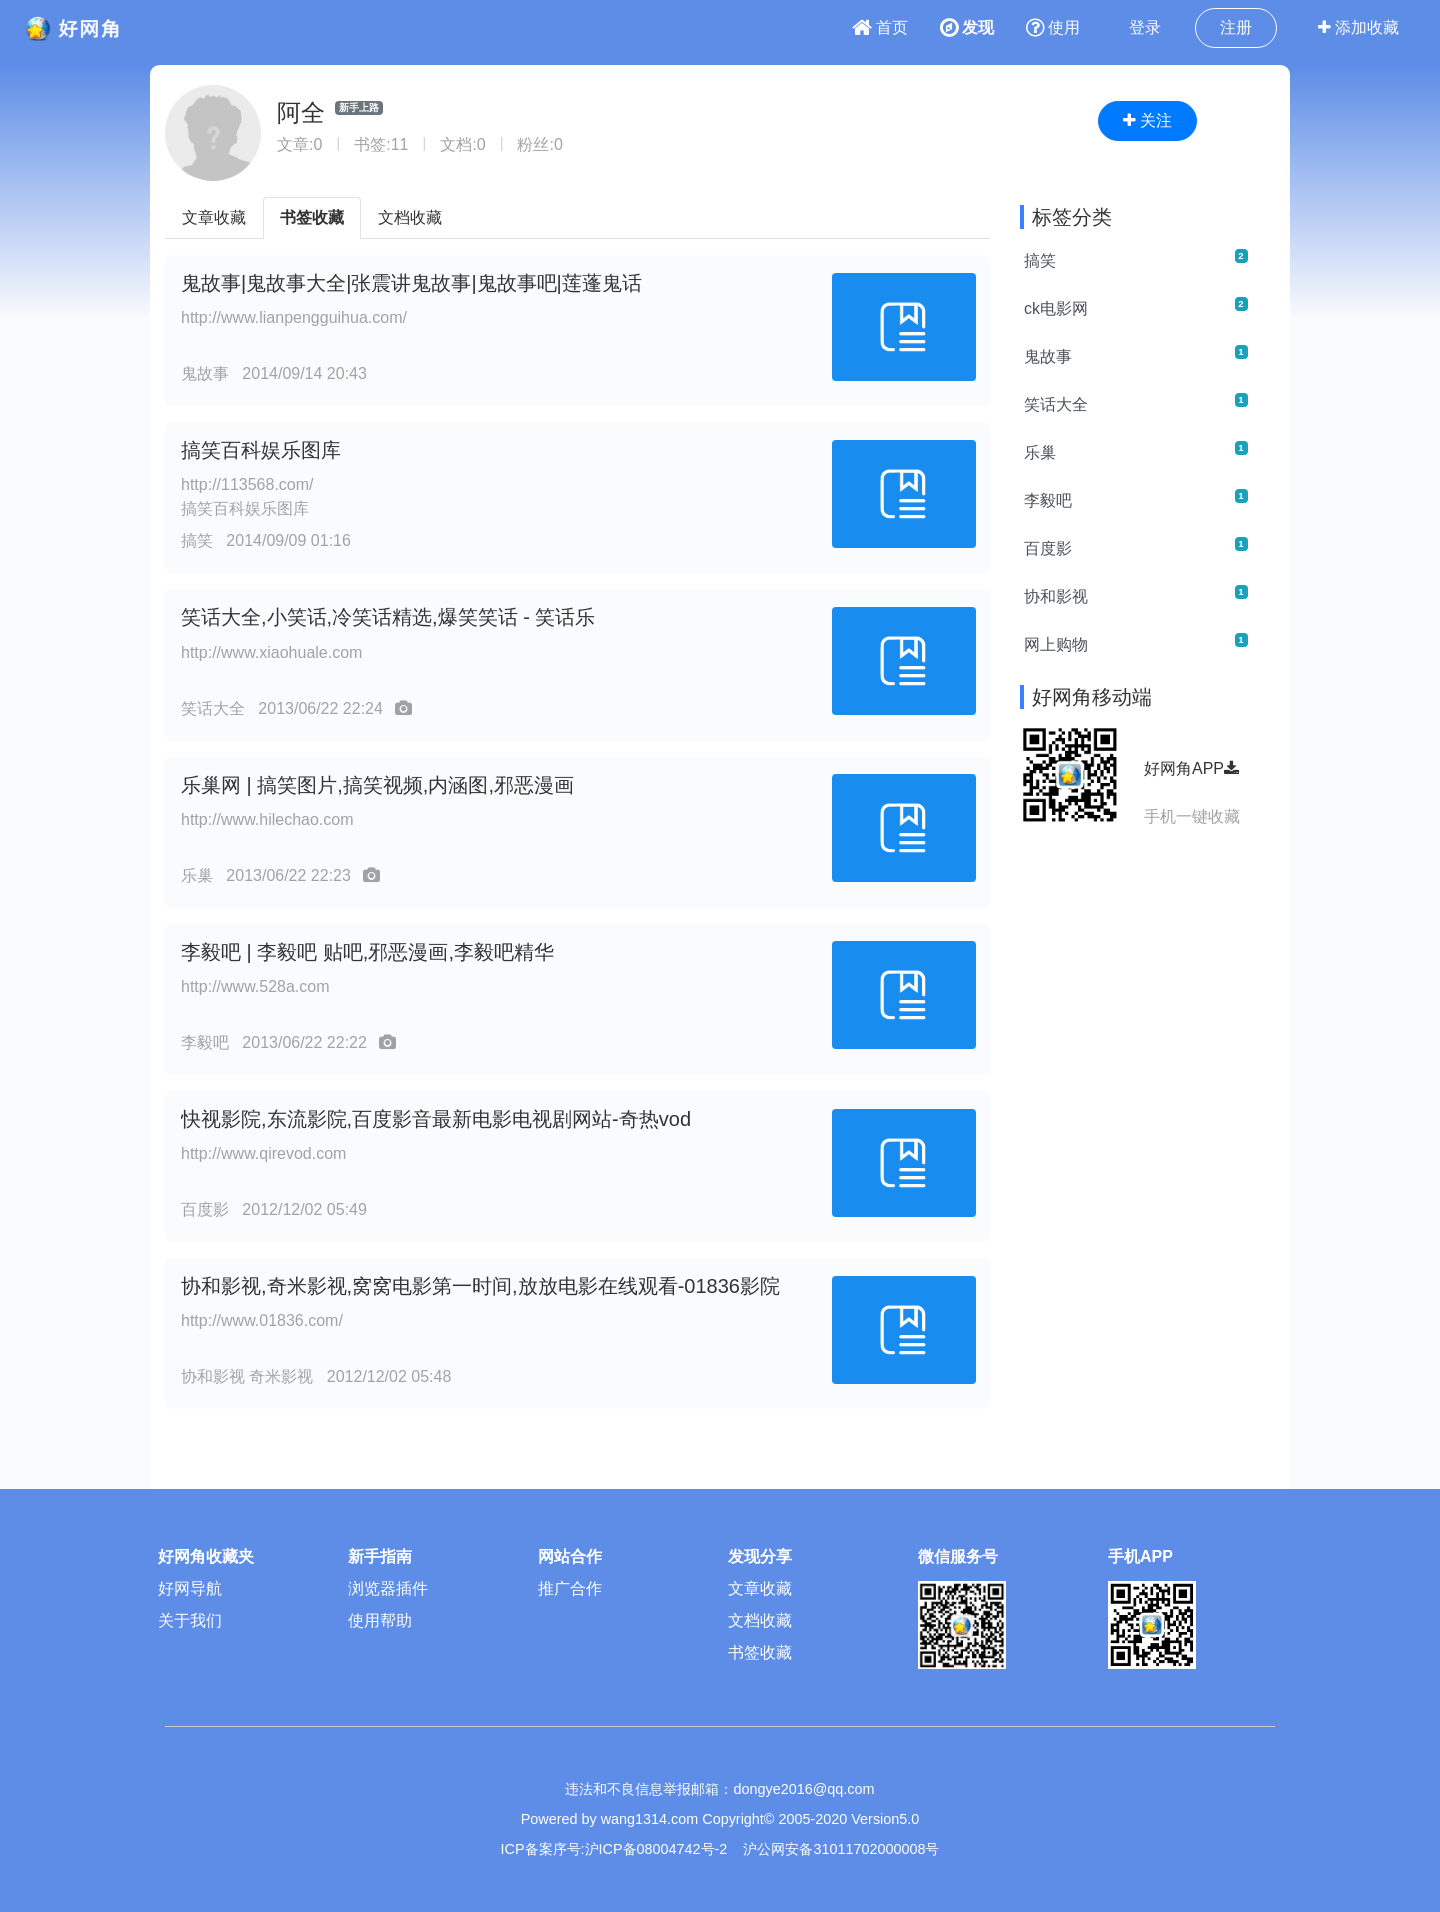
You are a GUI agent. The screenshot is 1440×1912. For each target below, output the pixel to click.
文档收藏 (410, 217)
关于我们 (190, 1620)
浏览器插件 (388, 1588)
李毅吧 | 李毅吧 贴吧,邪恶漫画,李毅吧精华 (367, 952)
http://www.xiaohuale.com (271, 652)
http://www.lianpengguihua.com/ (294, 317)
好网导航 (190, 1588)
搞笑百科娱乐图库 (261, 450)
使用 (1053, 27)
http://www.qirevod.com (263, 1153)
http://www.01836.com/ (262, 1320)
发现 (967, 27)
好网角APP (1191, 768)
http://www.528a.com (255, 986)
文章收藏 (214, 217)
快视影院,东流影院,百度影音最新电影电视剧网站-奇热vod (436, 1119)
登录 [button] (1145, 27)
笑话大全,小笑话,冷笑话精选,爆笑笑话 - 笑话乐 (388, 617)
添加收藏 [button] (1358, 27)
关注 (1147, 120)
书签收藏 (312, 217)
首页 (880, 27)
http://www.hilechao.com (267, 819)
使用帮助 (380, 1620)
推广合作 (570, 1588)
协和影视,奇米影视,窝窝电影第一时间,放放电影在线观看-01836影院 (480, 1286)
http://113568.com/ (247, 484)
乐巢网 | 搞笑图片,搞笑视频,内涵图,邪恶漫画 (377, 785)
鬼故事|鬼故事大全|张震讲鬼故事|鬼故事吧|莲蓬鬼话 (411, 283)
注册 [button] (1236, 27)
